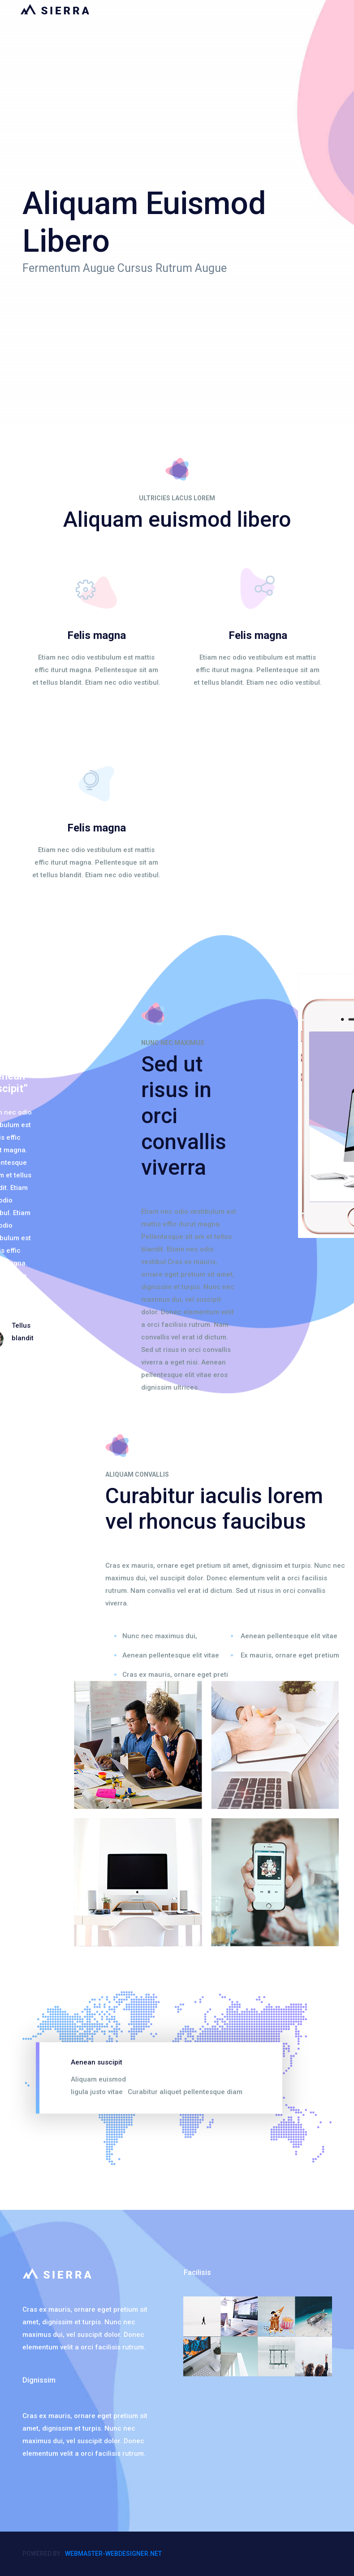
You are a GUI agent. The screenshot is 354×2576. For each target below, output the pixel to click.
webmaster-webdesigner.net (113, 2553)
